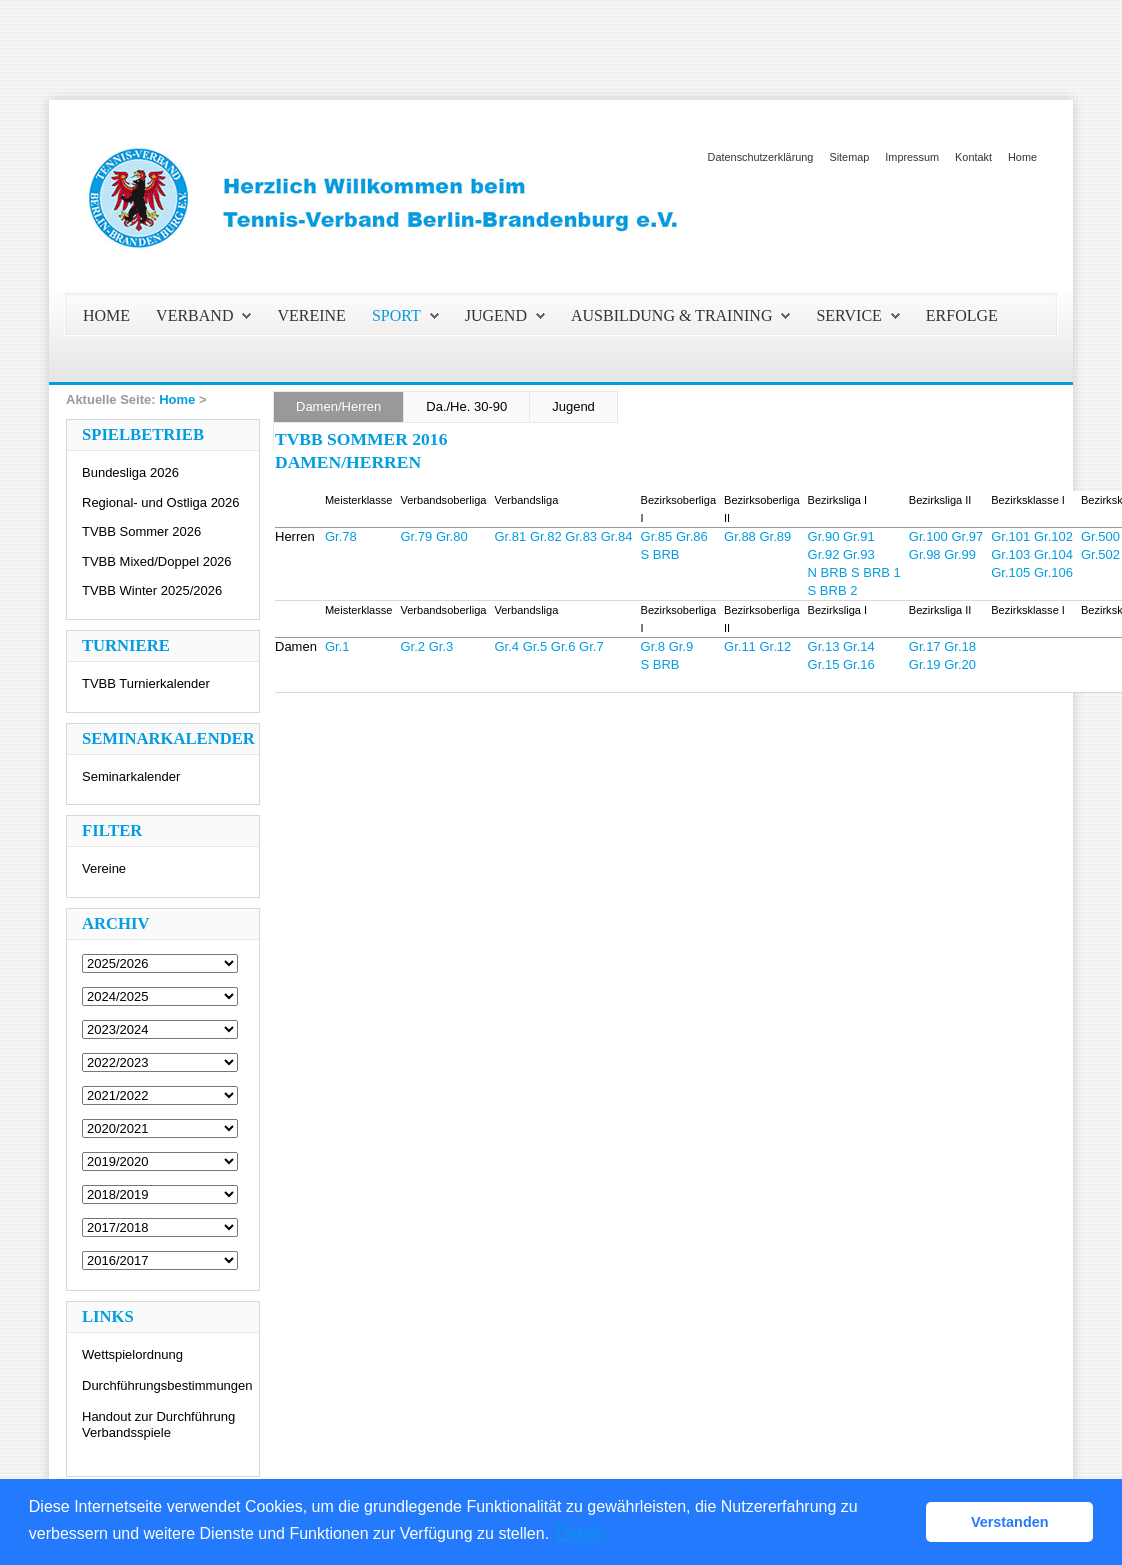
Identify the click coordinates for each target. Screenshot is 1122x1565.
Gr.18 (960, 646)
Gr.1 (337, 646)
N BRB (828, 572)
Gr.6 (563, 646)
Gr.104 (1053, 554)
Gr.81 (510, 536)
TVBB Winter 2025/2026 (152, 590)
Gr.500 (1100, 536)
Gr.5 (535, 646)
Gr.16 (859, 664)
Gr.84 (617, 536)
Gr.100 (928, 536)
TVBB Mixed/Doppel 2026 (157, 561)
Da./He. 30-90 (466, 406)
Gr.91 (859, 536)
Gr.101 (1010, 536)
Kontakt (973, 157)
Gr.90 (824, 536)
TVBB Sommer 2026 (141, 531)
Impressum (912, 157)
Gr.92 (824, 554)
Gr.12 (775, 646)
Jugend (573, 406)
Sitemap (849, 157)
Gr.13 (824, 646)
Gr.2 (412, 646)
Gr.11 (740, 646)
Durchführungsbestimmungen (167, 1385)
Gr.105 (1010, 572)
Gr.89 (775, 536)
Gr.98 (925, 554)
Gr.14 (859, 646)
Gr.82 (546, 536)
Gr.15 (824, 664)
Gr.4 (506, 646)
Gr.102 (1053, 536)
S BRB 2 (833, 590)
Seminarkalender (131, 776)
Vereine (104, 868)
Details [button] (581, 1533)
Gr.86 (692, 536)
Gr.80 (452, 536)
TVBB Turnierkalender (146, 683)
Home (1022, 157)
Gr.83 (581, 536)
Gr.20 (960, 664)
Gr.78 (341, 536)
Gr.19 (925, 664)
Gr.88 (740, 536)
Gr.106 (1053, 572)
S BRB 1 (876, 572)
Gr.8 (653, 646)
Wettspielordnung (132, 1354)
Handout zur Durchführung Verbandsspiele (158, 1424)
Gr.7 (591, 646)
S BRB (660, 554)
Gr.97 (967, 536)
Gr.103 (1010, 554)
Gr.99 (960, 554)
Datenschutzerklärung (761, 157)
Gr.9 (681, 646)
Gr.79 (416, 536)
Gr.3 (441, 646)
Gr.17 (925, 646)
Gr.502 (1100, 554)
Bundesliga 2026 (130, 472)
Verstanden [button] (1010, 1522)
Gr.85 (657, 536)
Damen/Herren (338, 406)
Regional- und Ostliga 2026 (161, 502)
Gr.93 (859, 554)
